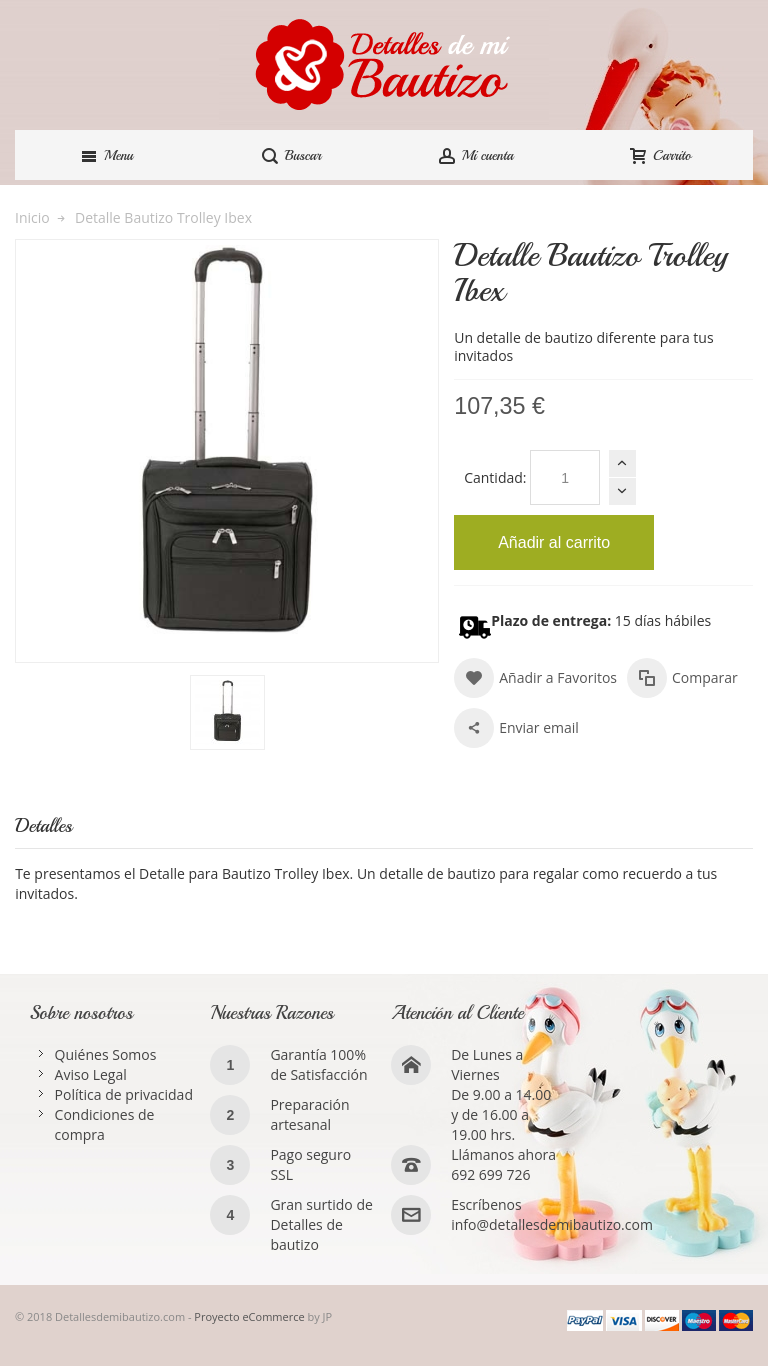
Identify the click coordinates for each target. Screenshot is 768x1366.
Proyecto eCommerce (249, 1316)
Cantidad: (495, 477)
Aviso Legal (91, 1074)
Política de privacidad (124, 1094)
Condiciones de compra (105, 1124)
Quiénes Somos (106, 1054)
